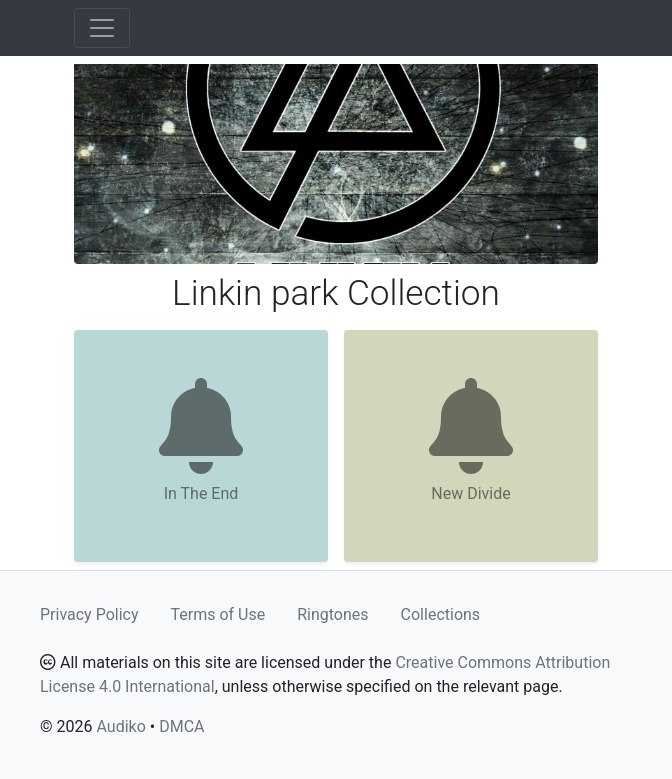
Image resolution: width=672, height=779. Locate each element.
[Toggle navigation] (102, 28)
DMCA (181, 726)
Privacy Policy (89, 614)
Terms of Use (218, 614)
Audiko (120, 726)
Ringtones (332, 614)
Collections (441, 614)
